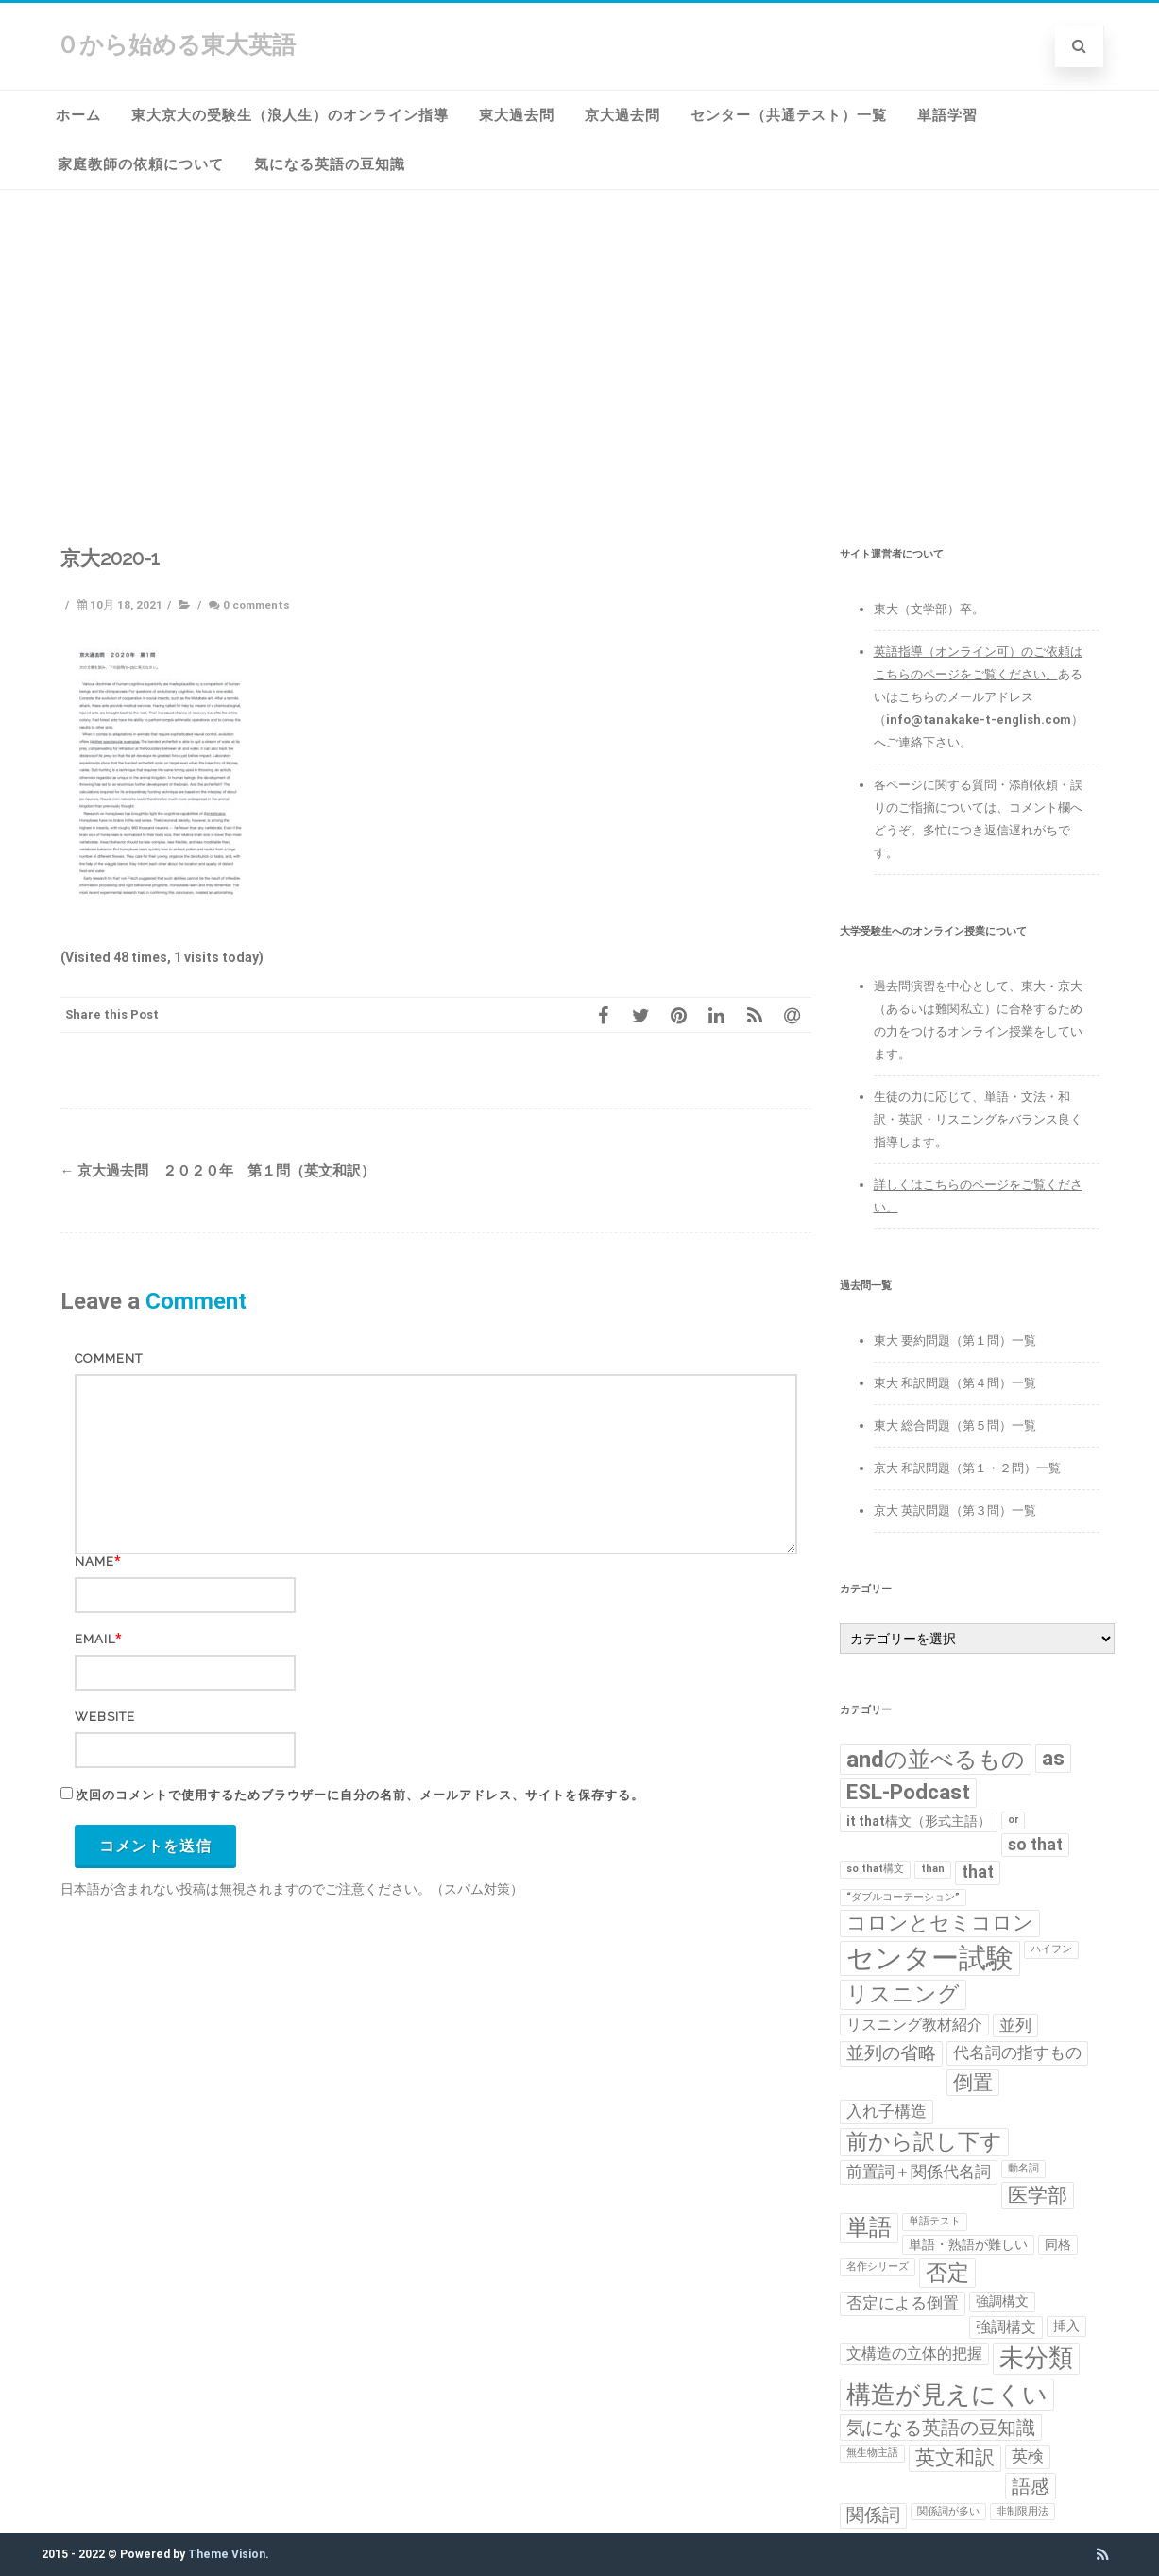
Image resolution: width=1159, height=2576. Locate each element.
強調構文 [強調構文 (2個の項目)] (1002, 2301)
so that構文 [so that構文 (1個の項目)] (875, 1869)
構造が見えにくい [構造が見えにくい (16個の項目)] (947, 2394)
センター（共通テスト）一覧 (788, 115)
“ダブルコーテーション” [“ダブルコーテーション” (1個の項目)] (903, 1897)
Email (95, 1639)
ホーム (78, 115)
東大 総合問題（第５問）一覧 (955, 1425)
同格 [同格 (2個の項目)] (1058, 2244)
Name (94, 1561)
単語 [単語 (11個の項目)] (869, 2227)
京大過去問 (622, 115)
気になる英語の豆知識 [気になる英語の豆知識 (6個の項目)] (940, 2427)
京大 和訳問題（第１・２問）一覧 (967, 1468)
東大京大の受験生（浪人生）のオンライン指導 (290, 115)
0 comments (256, 604)
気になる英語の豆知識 (329, 164)
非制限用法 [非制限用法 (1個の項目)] (1022, 2511)
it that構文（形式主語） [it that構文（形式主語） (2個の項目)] (918, 1821)
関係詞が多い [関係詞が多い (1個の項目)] (948, 2511)
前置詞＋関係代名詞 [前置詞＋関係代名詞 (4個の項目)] (918, 2171)
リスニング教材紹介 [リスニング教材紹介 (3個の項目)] (914, 2025)
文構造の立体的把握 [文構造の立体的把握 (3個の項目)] (914, 2353)
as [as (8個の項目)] (1053, 1758)
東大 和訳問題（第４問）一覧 (955, 1383)
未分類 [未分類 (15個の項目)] (1036, 2358)
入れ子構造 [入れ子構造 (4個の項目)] (886, 2111)
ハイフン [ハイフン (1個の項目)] (1051, 1949)
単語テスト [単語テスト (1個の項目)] (935, 2221)
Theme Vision (226, 2554)
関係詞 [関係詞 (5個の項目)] (873, 2515)
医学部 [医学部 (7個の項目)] (1037, 2195)
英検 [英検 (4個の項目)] (1028, 2456)
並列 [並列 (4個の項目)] (1015, 2025)
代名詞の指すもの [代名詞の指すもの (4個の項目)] (1017, 2052)
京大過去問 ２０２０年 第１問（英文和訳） (217, 1170)
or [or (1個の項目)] (1013, 1819)
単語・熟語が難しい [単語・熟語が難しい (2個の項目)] (968, 2244)
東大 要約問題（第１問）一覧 (955, 1340)
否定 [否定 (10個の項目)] (947, 2272)
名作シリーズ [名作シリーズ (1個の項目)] (877, 2266)
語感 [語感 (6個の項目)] (1030, 2486)
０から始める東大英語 (176, 45)
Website (105, 1716)
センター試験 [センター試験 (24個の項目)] (930, 1958)
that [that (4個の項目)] (978, 1872)
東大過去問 (516, 115)
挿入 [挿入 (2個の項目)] (1066, 2325)
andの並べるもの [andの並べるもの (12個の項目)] (935, 1759)
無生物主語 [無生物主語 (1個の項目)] (872, 2453)
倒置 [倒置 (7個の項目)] (973, 2082)
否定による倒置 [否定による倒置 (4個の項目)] (902, 2302)
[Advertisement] (580, 331)
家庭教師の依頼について (141, 164)
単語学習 (947, 115)
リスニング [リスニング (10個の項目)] (903, 1994)
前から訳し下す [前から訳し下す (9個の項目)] (924, 2142)
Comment (109, 1358)
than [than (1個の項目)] (933, 1869)
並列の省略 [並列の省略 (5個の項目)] (891, 2053)
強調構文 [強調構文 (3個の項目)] (1006, 2327)
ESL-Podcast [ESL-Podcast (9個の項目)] (908, 1792)
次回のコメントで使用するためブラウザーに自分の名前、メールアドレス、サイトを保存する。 (360, 1795)
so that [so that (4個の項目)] (1035, 1844)
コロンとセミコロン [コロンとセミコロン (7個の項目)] (939, 1923)
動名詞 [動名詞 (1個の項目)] (1023, 2168)
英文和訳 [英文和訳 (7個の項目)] (955, 2458)
